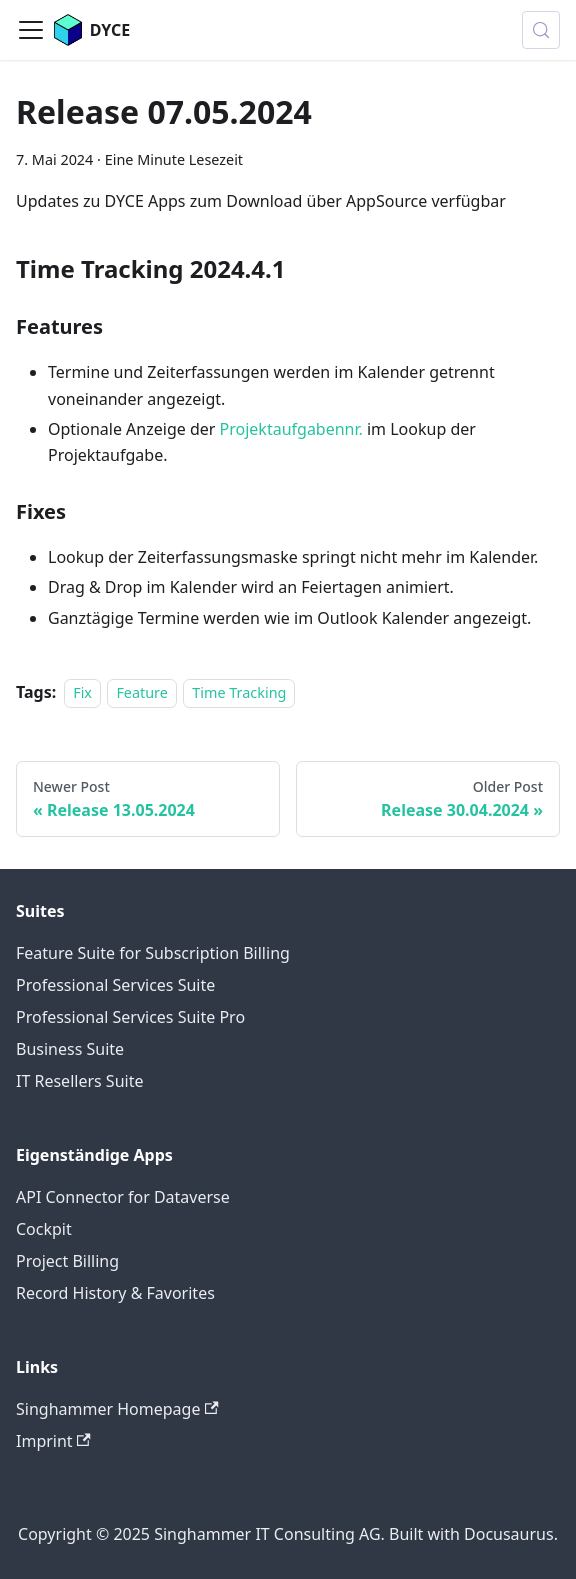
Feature (142, 692)
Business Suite (70, 1049)
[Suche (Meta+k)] (541, 30)
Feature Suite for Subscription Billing (153, 953)
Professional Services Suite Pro (130, 1017)
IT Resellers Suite (79, 1081)
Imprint (53, 1441)
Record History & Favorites (115, 1293)
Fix (82, 692)
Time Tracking (239, 692)
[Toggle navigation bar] (31, 30)
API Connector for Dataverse (123, 1197)
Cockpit (44, 1229)
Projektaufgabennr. (291, 429)
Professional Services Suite (115, 985)
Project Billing (67, 1261)
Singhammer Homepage (117, 1409)
